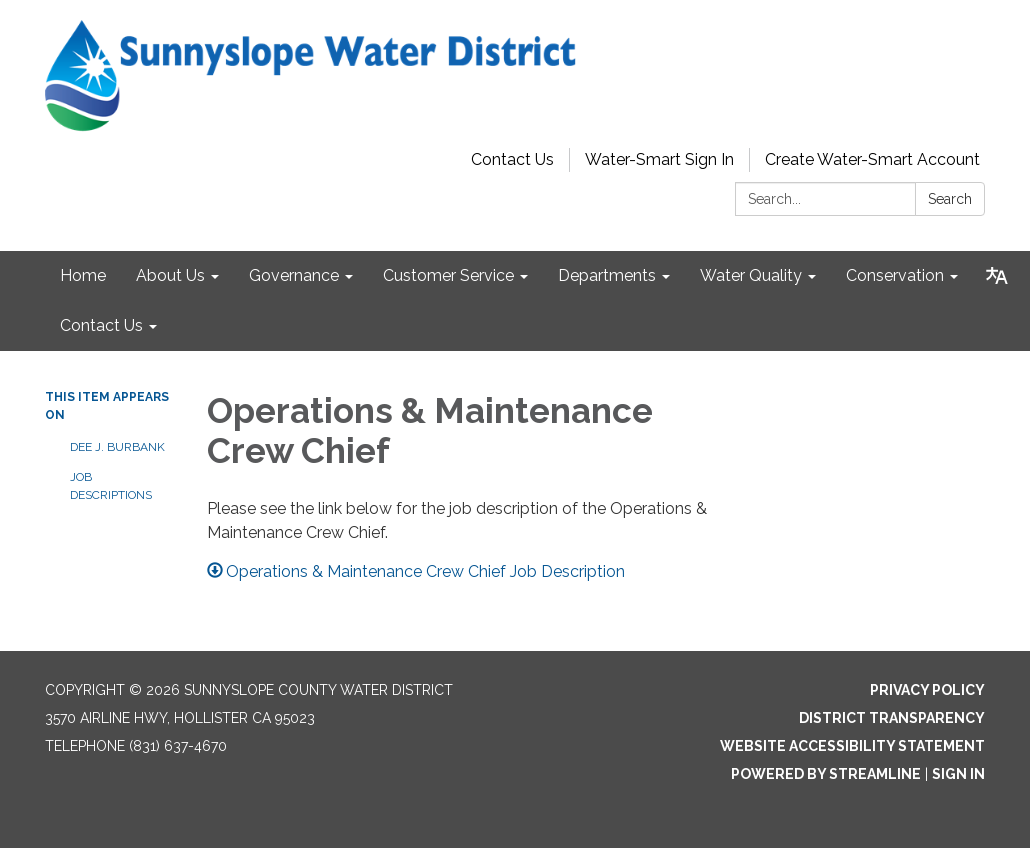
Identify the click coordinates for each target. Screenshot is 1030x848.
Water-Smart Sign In (659, 159)
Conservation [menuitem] (895, 275)
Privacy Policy (927, 690)
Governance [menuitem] (294, 275)
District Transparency (892, 718)
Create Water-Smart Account (872, 159)
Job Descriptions (111, 486)
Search (950, 199)
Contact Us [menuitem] (101, 325)
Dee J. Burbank (117, 447)
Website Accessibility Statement (852, 746)
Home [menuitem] (83, 275)
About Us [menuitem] (170, 275)
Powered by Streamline (826, 774)
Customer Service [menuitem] (448, 275)
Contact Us (512, 159)
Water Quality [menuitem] (751, 275)
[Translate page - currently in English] (997, 276)
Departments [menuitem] (607, 275)
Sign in (958, 774)
